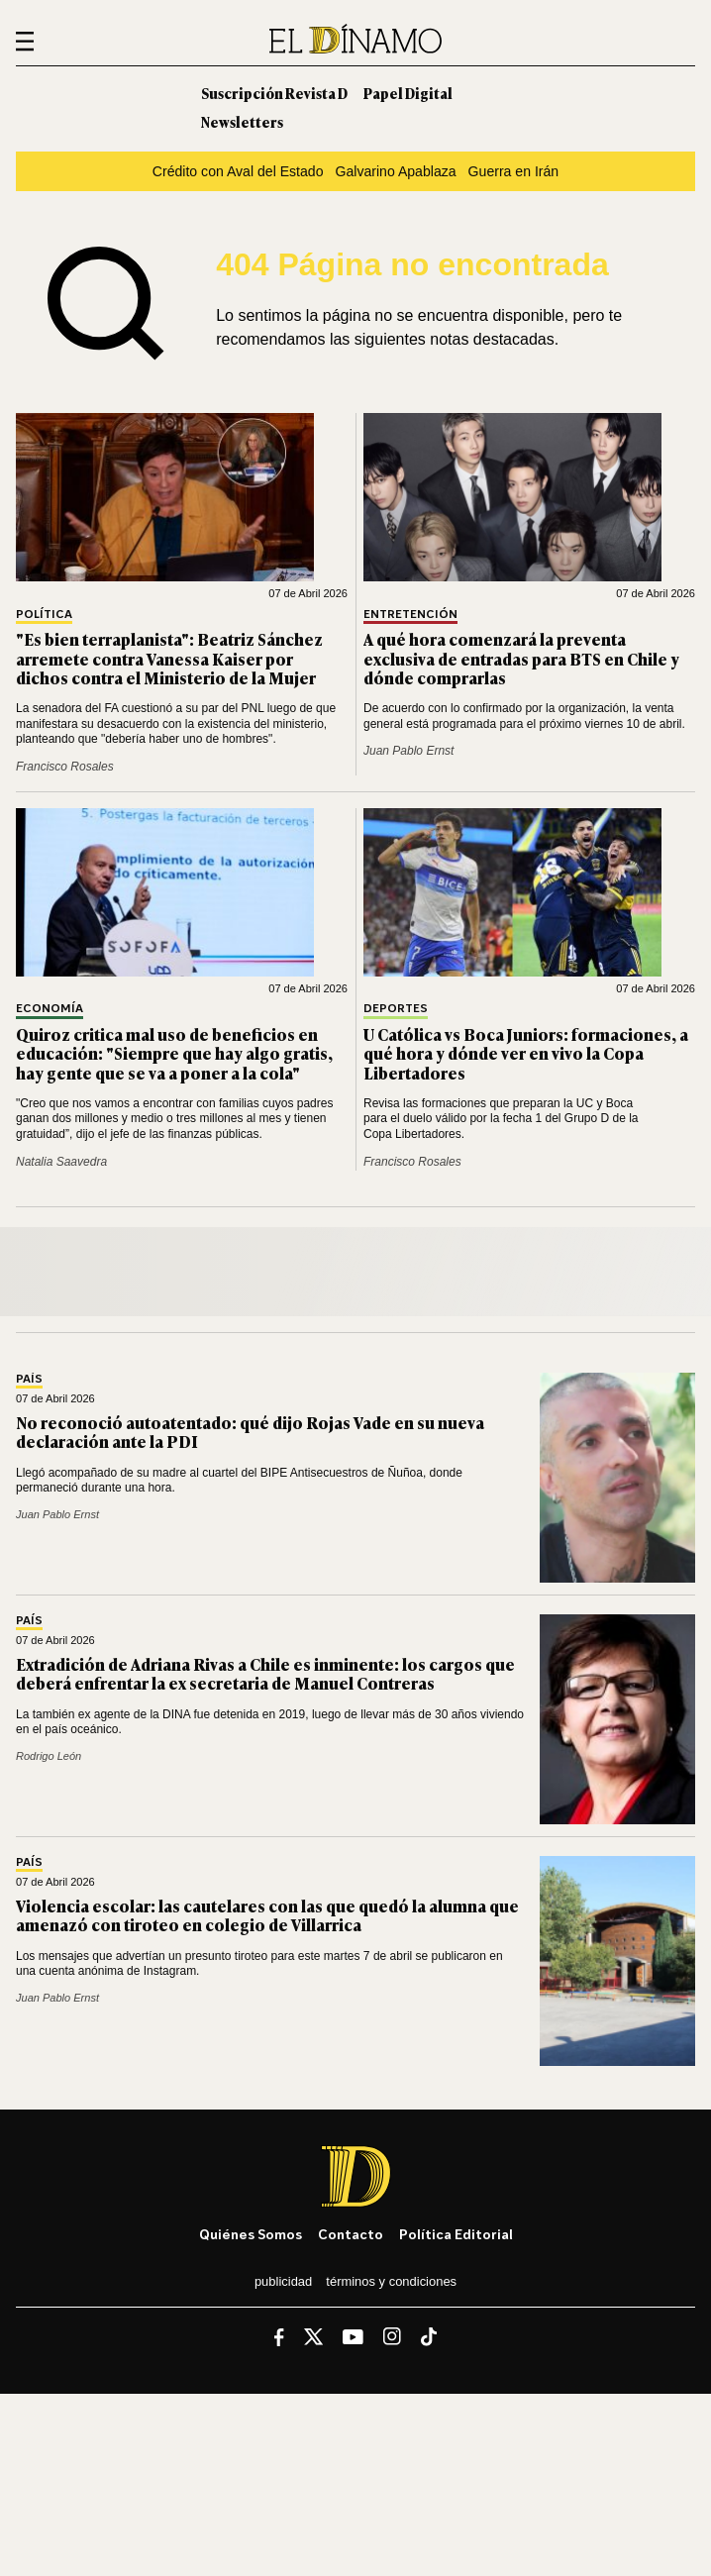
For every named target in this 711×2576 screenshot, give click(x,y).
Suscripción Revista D (274, 92)
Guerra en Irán (513, 171)
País (29, 1379)
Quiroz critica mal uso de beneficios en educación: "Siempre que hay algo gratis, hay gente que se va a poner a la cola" (174, 1052)
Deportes (395, 1008)
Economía (49, 1008)
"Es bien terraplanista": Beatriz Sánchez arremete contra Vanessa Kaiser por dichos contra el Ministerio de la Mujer (169, 657)
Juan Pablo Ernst (408, 751)
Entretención (410, 614)
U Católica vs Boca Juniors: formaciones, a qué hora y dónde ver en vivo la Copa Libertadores (525, 1052)
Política (44, 614)
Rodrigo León (48, 1756)
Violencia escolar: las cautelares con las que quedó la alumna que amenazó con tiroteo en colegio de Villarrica (267, 1915)
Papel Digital (408, 92)
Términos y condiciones (391, 2281)
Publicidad (283, 2281)
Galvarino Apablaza (396, 171)
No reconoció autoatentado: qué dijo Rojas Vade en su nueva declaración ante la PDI (250, 1431)
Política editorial (456, 2233)
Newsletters (242, 121)
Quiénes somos (250, 2233)
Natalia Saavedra (61, 1162)
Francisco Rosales (65, 766)
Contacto (350, 2233)
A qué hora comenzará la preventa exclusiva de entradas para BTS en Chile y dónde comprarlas (521, 657)
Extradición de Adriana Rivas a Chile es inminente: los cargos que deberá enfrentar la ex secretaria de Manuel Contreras (265, 1673)
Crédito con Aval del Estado (238, 171)
